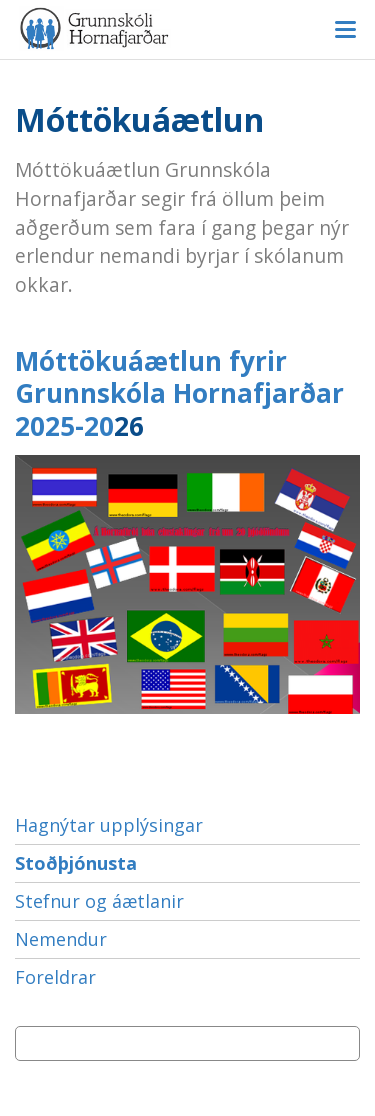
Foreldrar (55, 977)
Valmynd (345, 30)
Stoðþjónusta (76, 863)
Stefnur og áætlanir (99, 901)
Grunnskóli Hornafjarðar (187, 28)
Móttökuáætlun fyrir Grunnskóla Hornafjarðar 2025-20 (179, 393)
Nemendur (61, 939)
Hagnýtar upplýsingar (109, 825)
